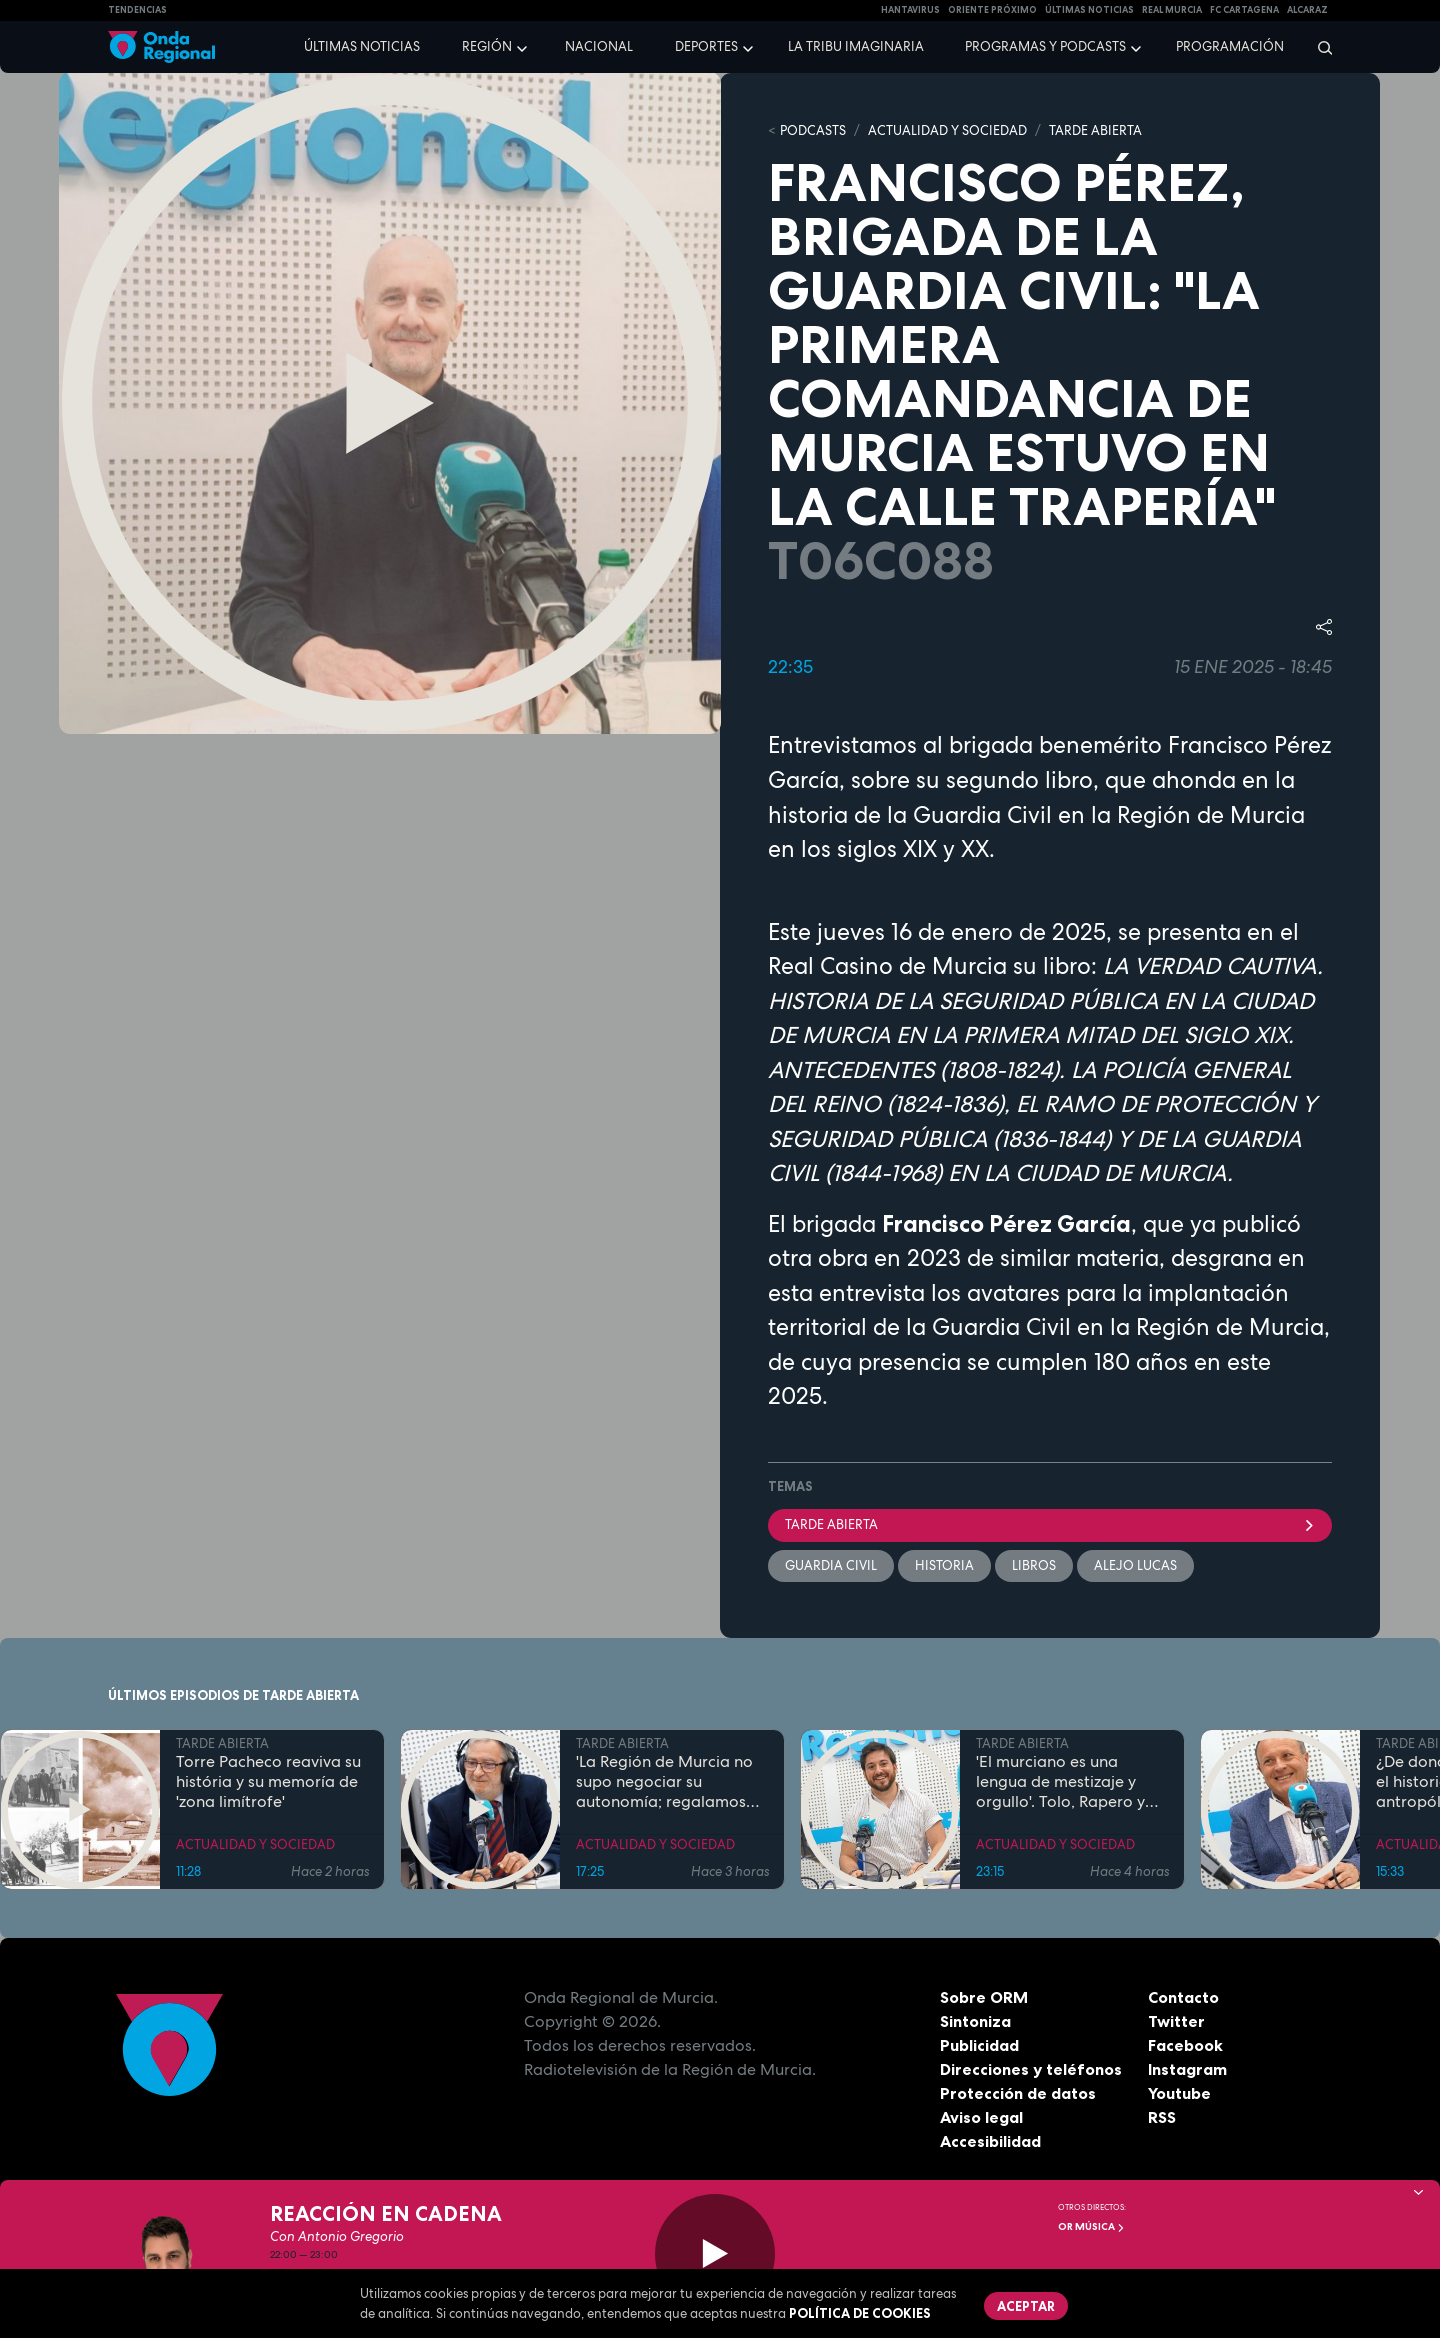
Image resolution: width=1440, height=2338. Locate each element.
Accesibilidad (990, 2141)
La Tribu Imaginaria (856, 46)
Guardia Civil (831, 1565)
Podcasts (813, 130)
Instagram (1187, 2069)
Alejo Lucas (1135, 1565)
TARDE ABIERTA (1095, 130)
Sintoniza (975, 2021)
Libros (1034, 1565)
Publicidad (979, 2045)
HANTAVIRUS (910, 10)
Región (487, 46)
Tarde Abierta (1050, 1524)
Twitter (1176, 2021)
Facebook (1185, 2045)
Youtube (1179, 2093)
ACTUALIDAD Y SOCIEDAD (947, 130)
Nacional (599, 46)
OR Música (1091, 2226)
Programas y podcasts (1045, 46)
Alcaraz (1307, 10)
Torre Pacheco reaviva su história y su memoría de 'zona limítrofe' (268, 1782)
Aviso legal (981, 2117)
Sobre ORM (984, 1997)
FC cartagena (1244, 10)
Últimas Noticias (1089, 10)
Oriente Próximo (992, 10)
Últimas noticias (362, 46)
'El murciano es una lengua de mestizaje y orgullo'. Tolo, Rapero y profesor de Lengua (1060, 1782)
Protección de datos (1018, 2093)
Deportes (706, 46)
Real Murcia (1172, 10)
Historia (944, 1565)
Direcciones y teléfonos (1031, 2069)
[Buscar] (1318, 47)
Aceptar (1026, 2306)
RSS (1162, 2117)
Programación (1230, 46)
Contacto (1183, 1997)
